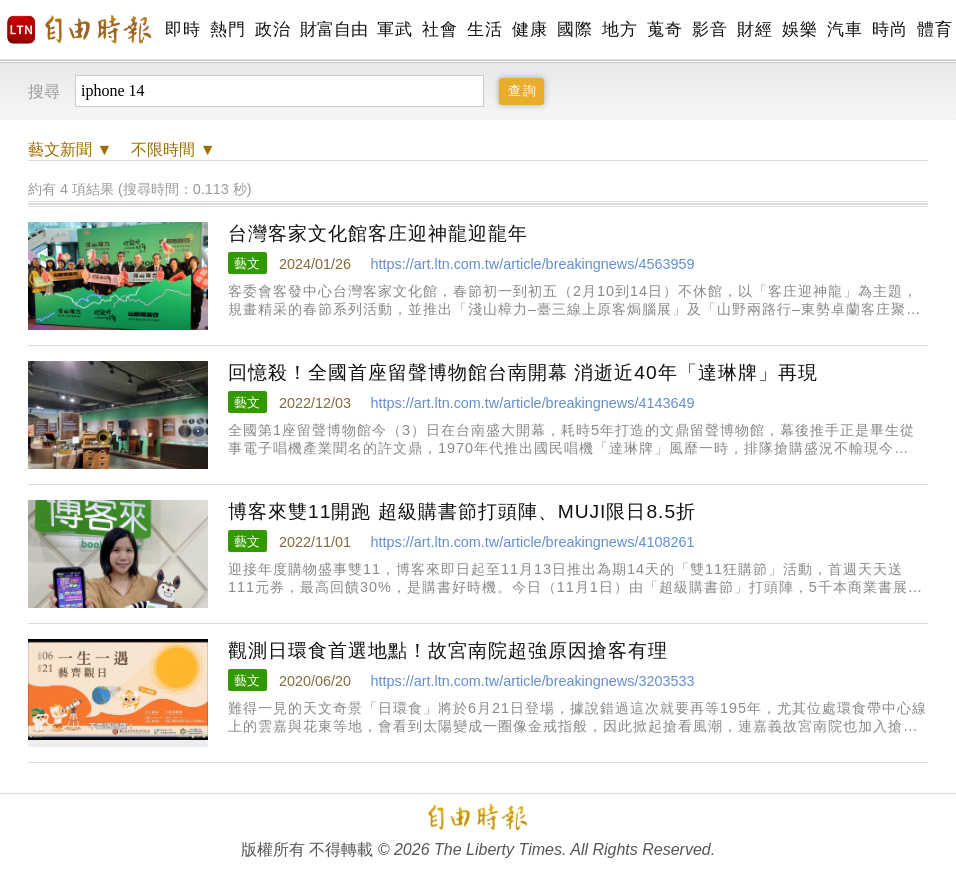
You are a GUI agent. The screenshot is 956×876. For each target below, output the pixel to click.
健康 (529, 29)
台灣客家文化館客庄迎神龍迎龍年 (378, 233)
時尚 (889, 29)
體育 (934, 29)
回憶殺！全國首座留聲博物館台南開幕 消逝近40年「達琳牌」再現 (523, 372)
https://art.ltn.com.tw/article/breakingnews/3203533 (532, 681)
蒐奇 (664, 29)
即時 (182, 29)
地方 (619, 29)
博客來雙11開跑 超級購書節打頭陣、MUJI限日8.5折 (462, 511)
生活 (484, 29)
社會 (439, 29)
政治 (272, 29)
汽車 (844, 29)
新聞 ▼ (70, 149)
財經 (754, 29)
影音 (709, 29)
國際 (574, 29)
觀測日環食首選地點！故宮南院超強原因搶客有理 (448, 650)
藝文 (247, 263)
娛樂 (799, 29)
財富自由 (333, 29)
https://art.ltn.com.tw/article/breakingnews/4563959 (532, 264)
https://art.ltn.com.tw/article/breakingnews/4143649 (532, 403)
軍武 (394, 29)
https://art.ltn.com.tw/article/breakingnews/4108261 (532, 542)
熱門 (227, 29)
